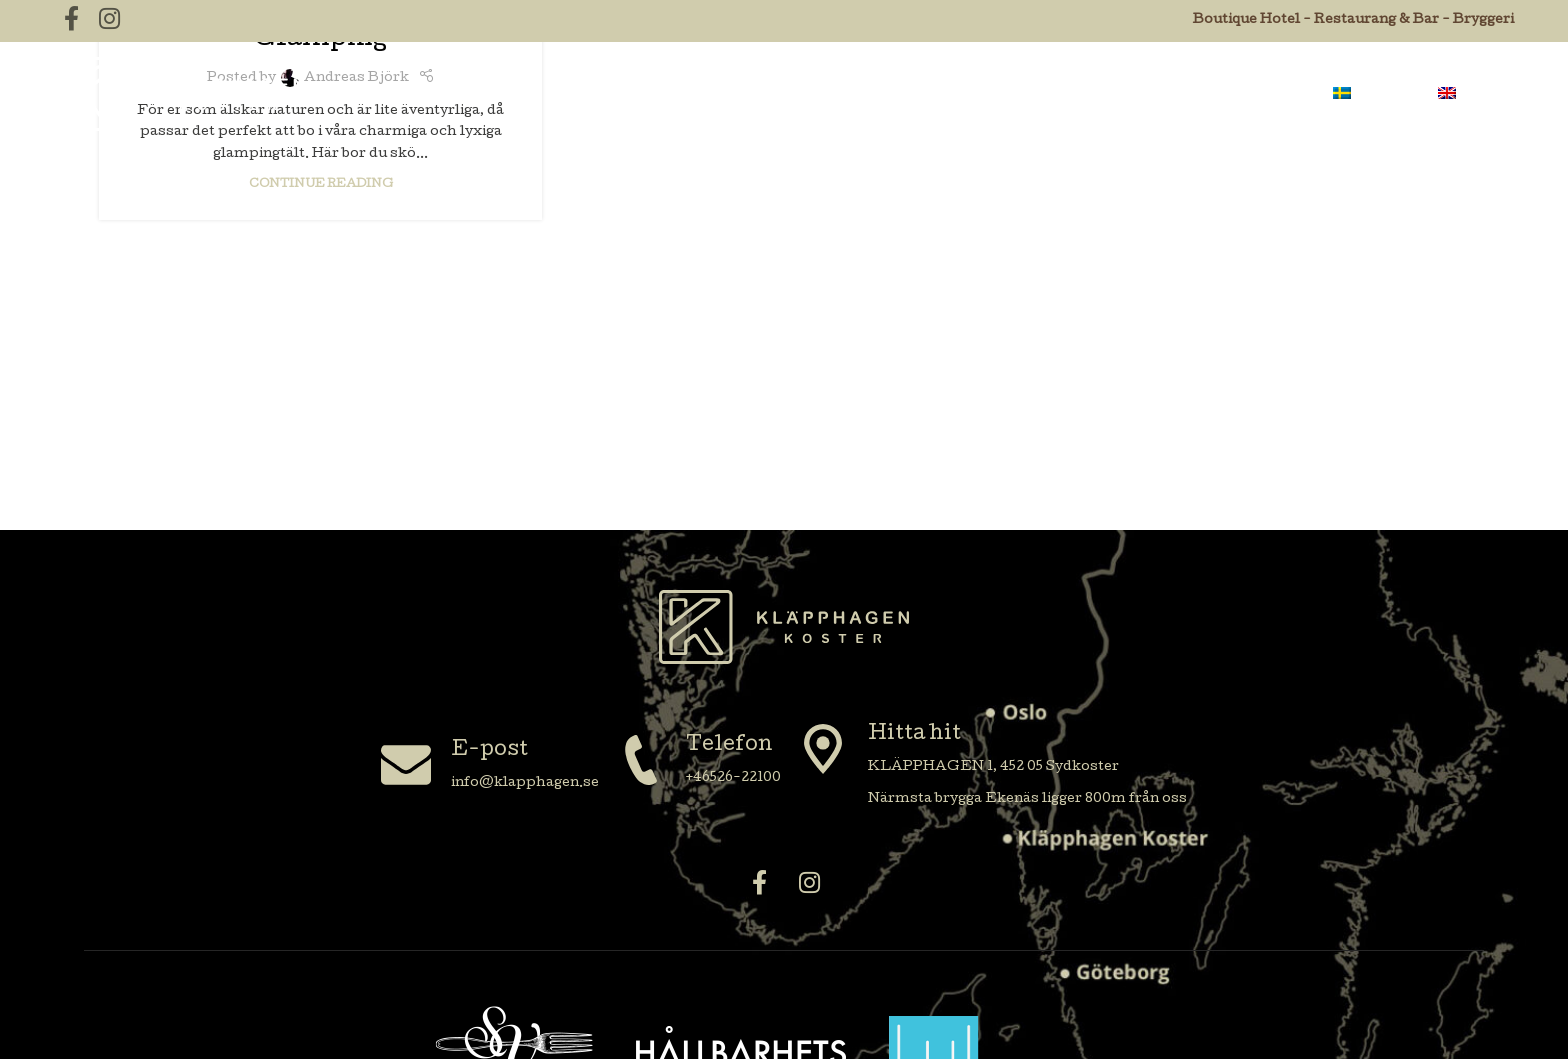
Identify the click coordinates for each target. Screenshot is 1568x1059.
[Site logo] (179, 94)
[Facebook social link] (759, 885)
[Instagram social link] (809, 885)
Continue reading (321, 185)
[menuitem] (1375, 94)
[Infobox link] (490, 767)
